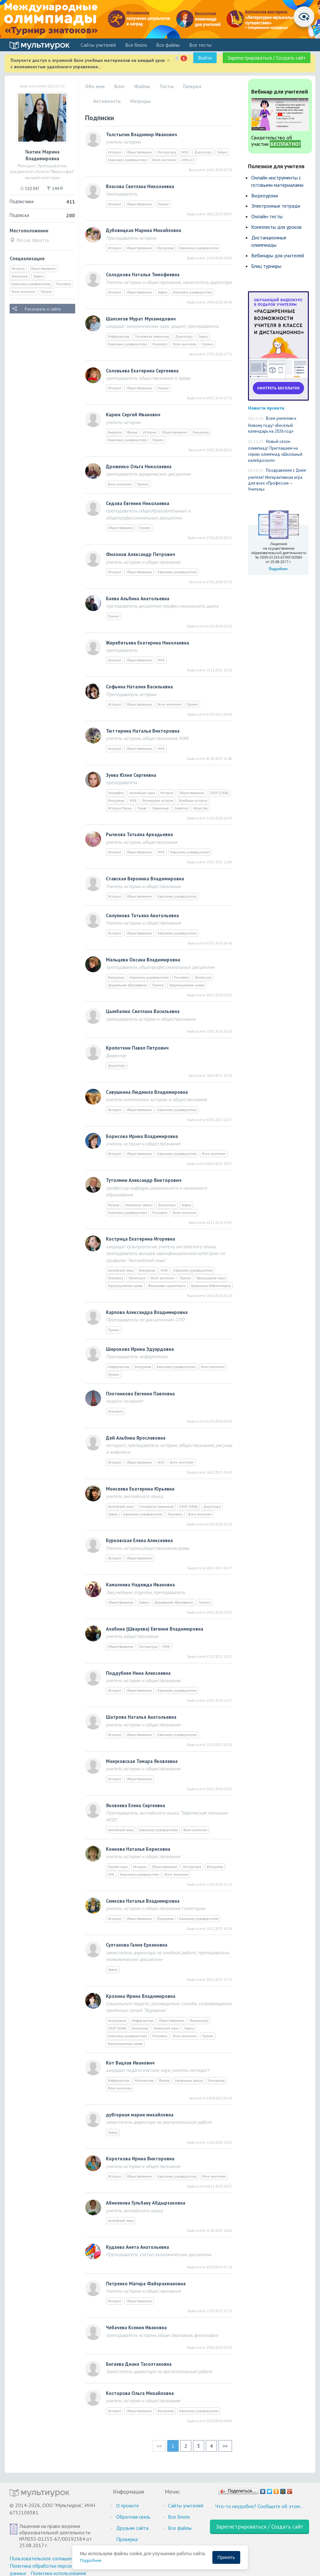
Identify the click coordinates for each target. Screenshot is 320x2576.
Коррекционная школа (186, 985)
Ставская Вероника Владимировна (145, 879)
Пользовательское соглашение (44, 2558)
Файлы (142, 86)
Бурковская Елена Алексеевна (139, 1540)
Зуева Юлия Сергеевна (131, 775)
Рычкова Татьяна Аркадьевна (139, 834)
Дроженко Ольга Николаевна (139, 466)
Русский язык (118, 1867)
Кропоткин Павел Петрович (137, 1048)
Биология (115, 432)
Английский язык (142, 793)
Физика (132, 432)
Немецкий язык (166, 2028)
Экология (181, 808)
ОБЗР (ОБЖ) (219, 793)
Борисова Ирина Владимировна (142, 1136)
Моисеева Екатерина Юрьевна (140, 1489)
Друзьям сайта (132, 2528)
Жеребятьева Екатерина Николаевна (147, 643)
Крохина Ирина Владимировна (140, 1996)
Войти (205, 57)
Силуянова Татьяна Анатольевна (142, 915)
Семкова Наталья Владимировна (143, 1901)
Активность (107, 101)
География (116, 793)
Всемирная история (157, 800)
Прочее (46, 291)
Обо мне (95, 86)
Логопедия (203, 977)
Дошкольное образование (127, 985)
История (18, 268)
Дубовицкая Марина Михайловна (143, 230)
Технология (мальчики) (152, 336)
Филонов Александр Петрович (140, 554)
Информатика (118, 336)
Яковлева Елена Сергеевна (135, 1805)
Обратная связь (133, 2517)
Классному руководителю (31, 284)
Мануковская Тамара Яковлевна (142, 1761)
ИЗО (160, 1462)
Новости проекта (266, 408)
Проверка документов (129, 2543)
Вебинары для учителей (277, 255)
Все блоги (136, 45)
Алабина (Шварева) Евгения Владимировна (154, 1629)
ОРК (111, 1874)
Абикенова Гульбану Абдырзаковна (145, 2203)
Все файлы (168, 45)
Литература (166, 152)
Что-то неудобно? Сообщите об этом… (259, 2506)
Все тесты (200, 45)
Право (142, 808)
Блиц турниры (266, 266)
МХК (185, 152)
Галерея (192, 86)
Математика (144, 2080)
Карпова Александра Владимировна (147, 1312)
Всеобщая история (193, 800)
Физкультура (199, 2020)
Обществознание (43, 268)
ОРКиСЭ (188, 160)
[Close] (168, 60)
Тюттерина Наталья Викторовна (143, 731)
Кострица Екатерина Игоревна (140, 1239)
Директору (203, 152)
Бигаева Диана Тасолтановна (139, 2364)
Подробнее (90, 2560)
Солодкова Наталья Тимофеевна (143, 274)
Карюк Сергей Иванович (133, 414)
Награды (140, 101)
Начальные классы (139, 1205)
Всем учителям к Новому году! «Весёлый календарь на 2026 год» (272, 425)
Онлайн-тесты (267, 216)
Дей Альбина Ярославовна (135, 1438)
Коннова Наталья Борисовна (138, 1849)
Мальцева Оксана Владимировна (143, 960)
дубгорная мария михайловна (139, 2115)
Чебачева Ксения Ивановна (136, 2327)
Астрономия (117, 2020)
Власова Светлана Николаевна (140, 186)
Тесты (166, 86)
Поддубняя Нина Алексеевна (138, 1673)
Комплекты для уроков (276, 227)
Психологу (63, 284)
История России (120, 808)
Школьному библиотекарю (211, 1286)
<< (159, 2446)
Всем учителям (23, 291)
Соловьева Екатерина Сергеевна (142, 371)
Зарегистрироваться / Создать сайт (267, 57)
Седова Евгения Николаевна (137, 503)
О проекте (127, 2505)
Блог (119, 86)
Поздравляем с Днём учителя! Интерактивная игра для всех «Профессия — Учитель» (277, 480)
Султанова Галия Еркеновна (136, 1945)
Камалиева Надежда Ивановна (140, 1585)
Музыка (113, 1205)
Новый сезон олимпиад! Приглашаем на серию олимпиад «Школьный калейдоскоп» (275, 451)
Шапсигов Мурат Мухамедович (141, 319)
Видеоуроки (264, 195)
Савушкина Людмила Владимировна (147, 1092)
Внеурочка (20, 276)
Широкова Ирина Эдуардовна (140, 1349)
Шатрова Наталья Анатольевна (141, 1717)
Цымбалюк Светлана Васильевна (143, 1011)
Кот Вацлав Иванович (130, 2063)
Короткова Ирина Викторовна (140, 2159)
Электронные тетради (275, 206)
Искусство (200, 808)
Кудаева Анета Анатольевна (137, 2247)
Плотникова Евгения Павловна (140, 1394)
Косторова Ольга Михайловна (140, 2393)
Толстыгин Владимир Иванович (141, 134)
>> (225, 2446)
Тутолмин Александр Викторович (143, 1180)
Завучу (38, 276)
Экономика (160, 808)
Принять (226, 2557)
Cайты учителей (98, 45)
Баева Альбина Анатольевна (137, 598)
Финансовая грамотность (167, 1286)
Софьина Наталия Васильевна (139, 687)
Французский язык (211, 1278)
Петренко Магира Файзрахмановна (146, 2284)
